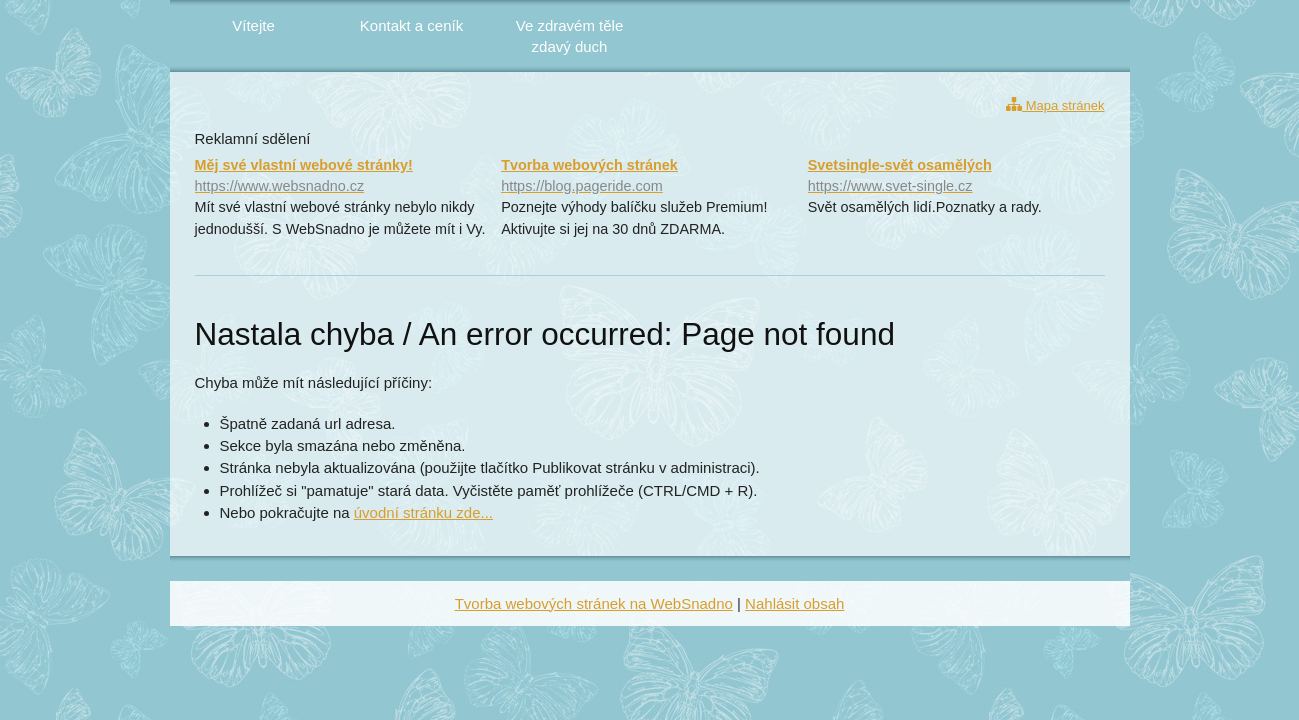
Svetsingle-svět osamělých (956, 177)
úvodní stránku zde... (423, 512)
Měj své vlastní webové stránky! (343, 177)
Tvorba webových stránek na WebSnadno (594, 603)
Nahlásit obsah (794, 603)
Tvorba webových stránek (649, 177)
